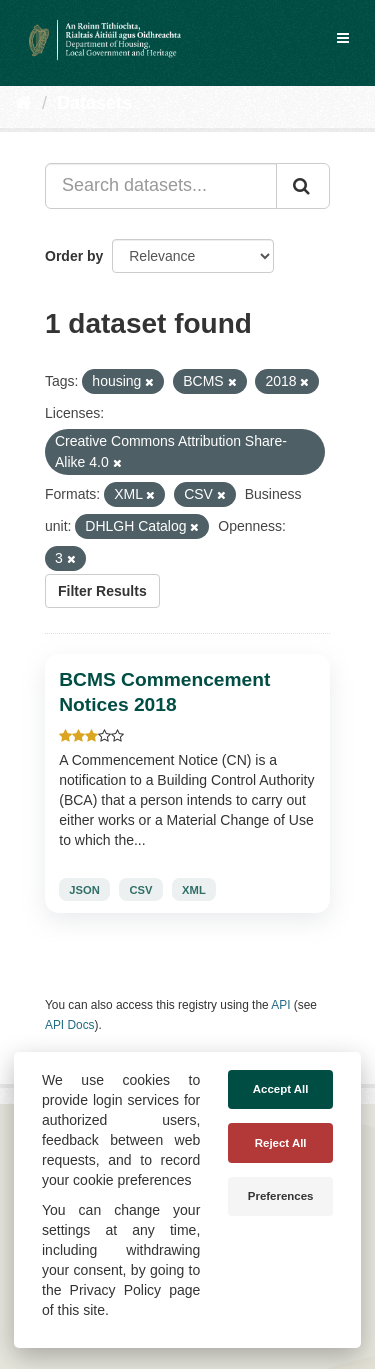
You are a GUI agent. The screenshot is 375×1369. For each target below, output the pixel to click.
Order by (74, 256)
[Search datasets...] (161, 186)
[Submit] (303, 186)
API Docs (70, 1025)
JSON (84, 890)
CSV (140, 890)
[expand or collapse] (343, 38)
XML (194, 890)
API (280, 1005)
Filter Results (102, 591)
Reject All (281, 1143)
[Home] (23, 103)
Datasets (94, 103)
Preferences (281, 1196)
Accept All (281, 1089)
